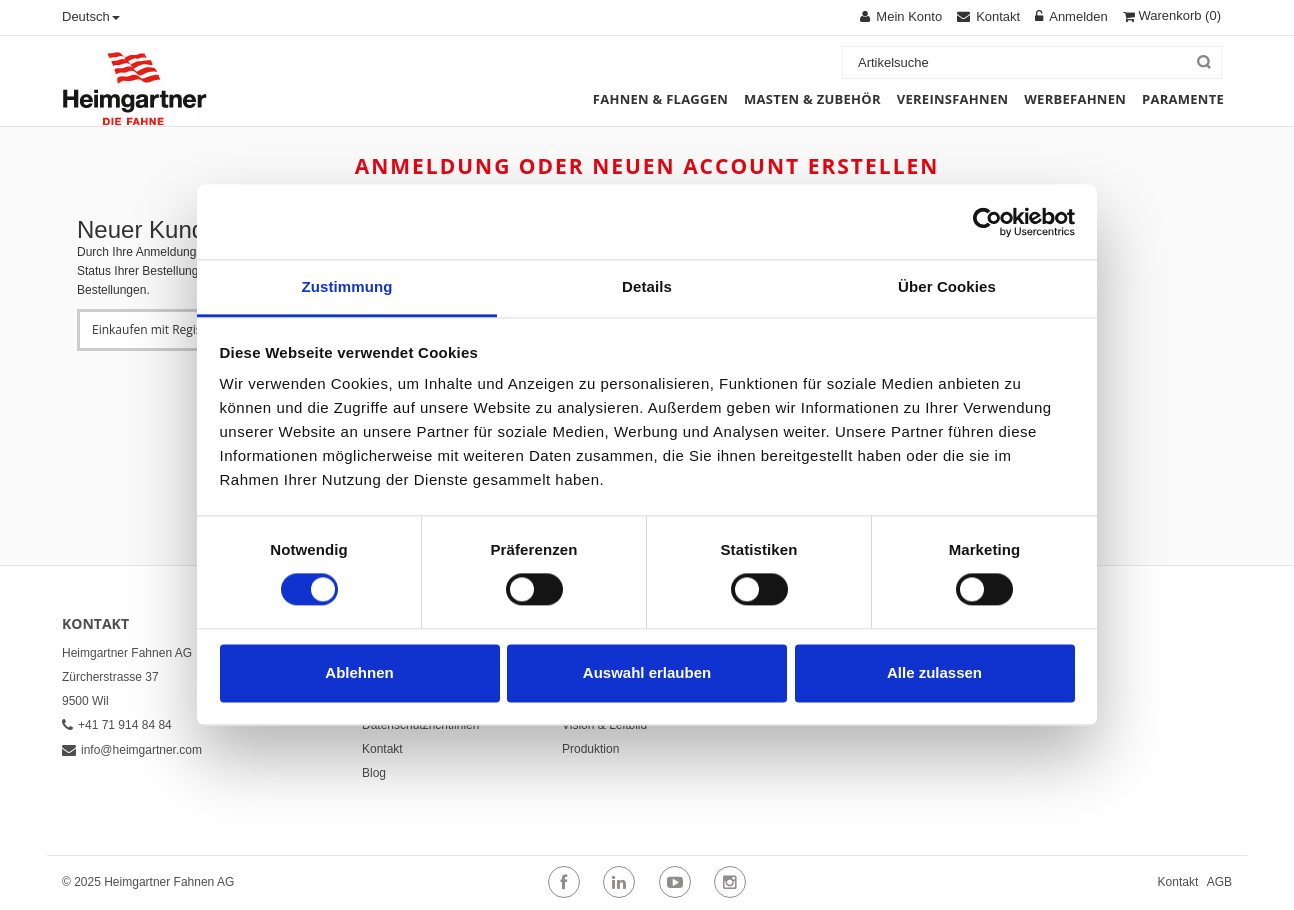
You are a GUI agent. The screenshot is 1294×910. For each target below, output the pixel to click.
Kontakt (382, 749)
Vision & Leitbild (604, 725)
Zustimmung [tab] (347, 286)
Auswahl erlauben (647, 672)
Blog (374, 773)
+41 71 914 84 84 (117, 725)
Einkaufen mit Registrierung (169, 329)
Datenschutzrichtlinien (420, 725)
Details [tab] (647, 286)
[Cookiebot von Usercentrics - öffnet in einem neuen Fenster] (987, 222)
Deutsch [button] (91, 16)
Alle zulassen (934, 672)
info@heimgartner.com (132, 750)
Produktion (590, 749)
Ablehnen (359, 672)
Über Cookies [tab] (947, 286)
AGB (1219, 882)
